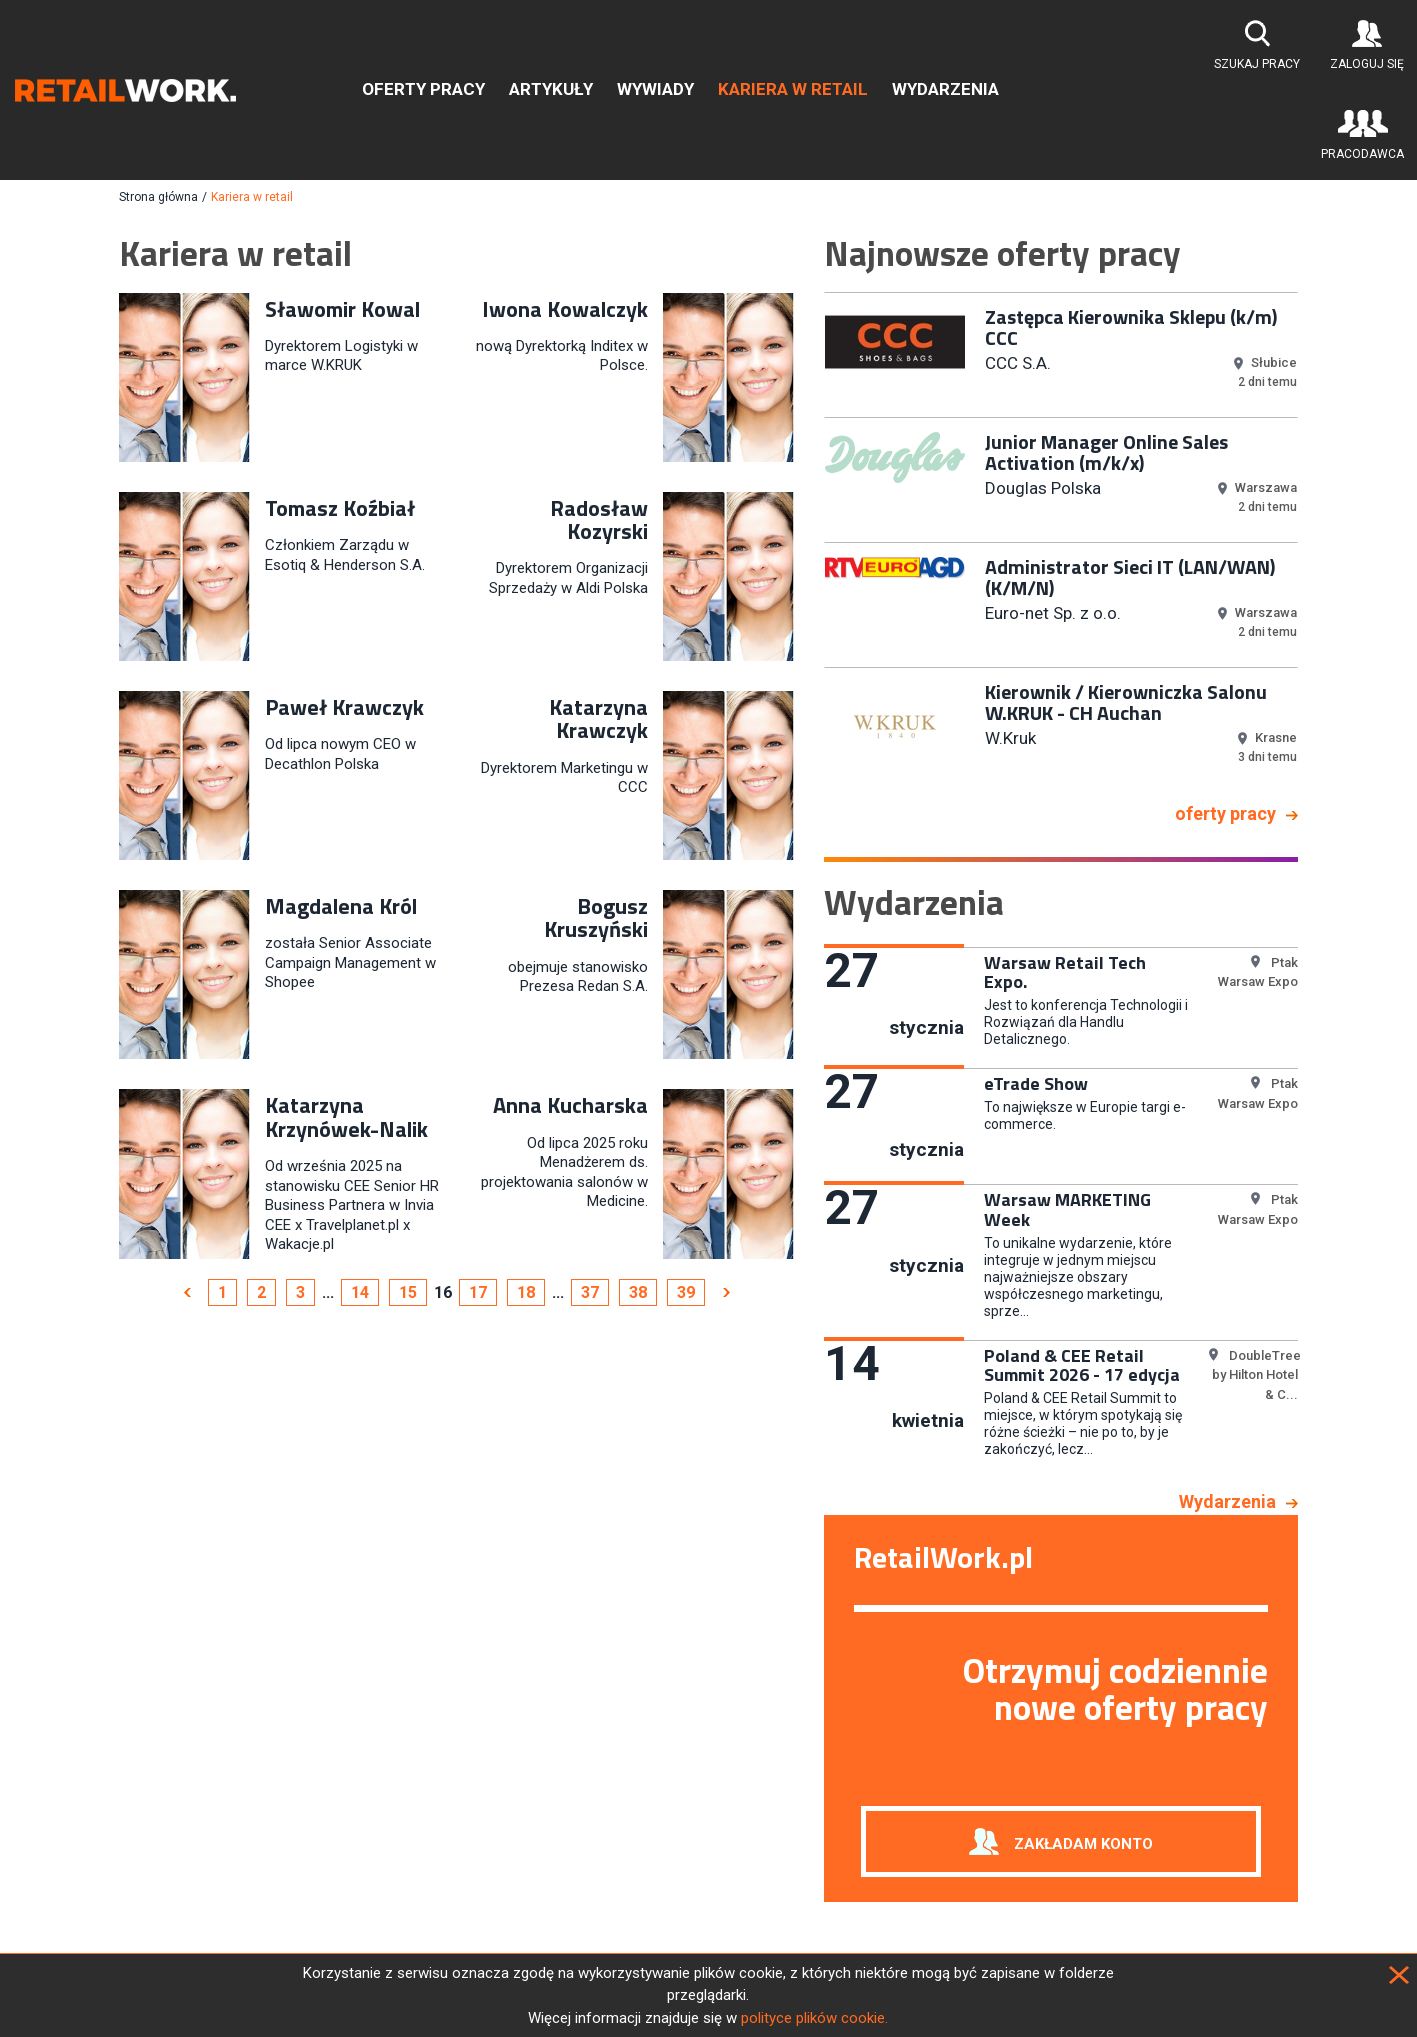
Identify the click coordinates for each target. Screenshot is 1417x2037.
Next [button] (1313, 540)
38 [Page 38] (638, 1292)
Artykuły (551, 89)
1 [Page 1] (222, 1292)
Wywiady (655, 89)
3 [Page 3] (300, 1292)
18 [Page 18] (526, 1292)
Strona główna (158, 197)
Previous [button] (809, 540)
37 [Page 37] (590, 1292)
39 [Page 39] (686, 1292)
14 (360, 1292)
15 (408, 1292)
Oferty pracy (423, 89)
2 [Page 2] (261, 1292)
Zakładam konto (1083, 1843)
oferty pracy (1225, 813)
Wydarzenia (945, 89)
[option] (1061, 353)
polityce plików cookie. (814, 2018)
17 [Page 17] (478, 1292)
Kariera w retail (793, 89)
